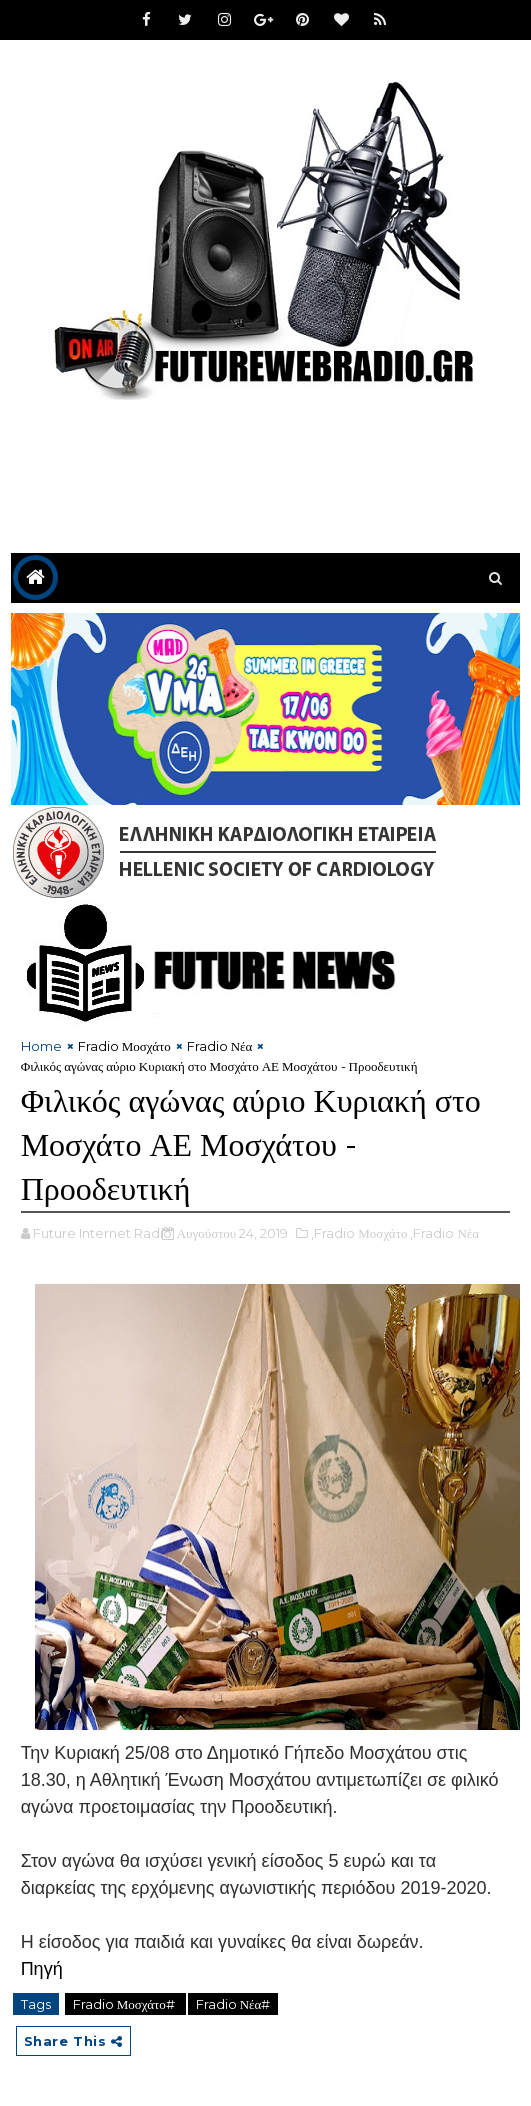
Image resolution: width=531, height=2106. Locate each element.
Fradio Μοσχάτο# (125, 2004)
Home (41, 1046)
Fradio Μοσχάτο (124, 1046)
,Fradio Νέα (444, 1233)
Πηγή (42, 1969)
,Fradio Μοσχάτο (359, 1233)
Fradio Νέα (220, 1046)
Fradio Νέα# (233, 2004)
